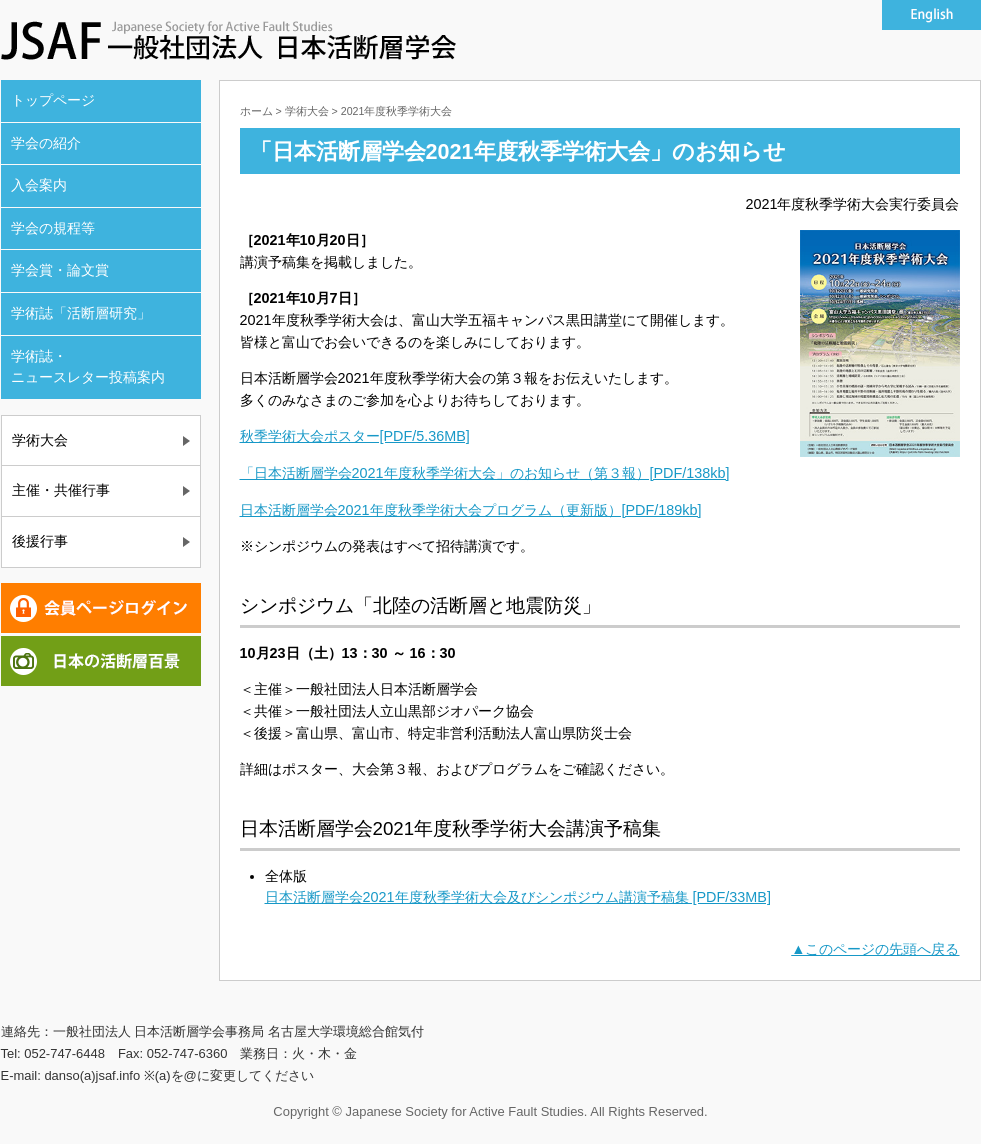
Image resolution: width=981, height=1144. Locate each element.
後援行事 (40, 541)
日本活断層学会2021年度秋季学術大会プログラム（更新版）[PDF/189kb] (471, 510)
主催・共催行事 (61, 490)
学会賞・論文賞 (60, 270)
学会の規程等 (53, 228)
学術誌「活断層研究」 (81, 313)
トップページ (53, 100)
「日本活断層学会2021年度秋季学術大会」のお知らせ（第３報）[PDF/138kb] (485, 473)
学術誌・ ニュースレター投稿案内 (88, 367)
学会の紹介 (46, 143)
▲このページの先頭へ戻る (875, 949)
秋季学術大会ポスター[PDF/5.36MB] (355, 436)
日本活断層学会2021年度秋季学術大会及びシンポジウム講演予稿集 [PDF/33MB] (518, 897)
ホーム (256, 111)
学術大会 (40, 440)
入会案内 (39, 185)
